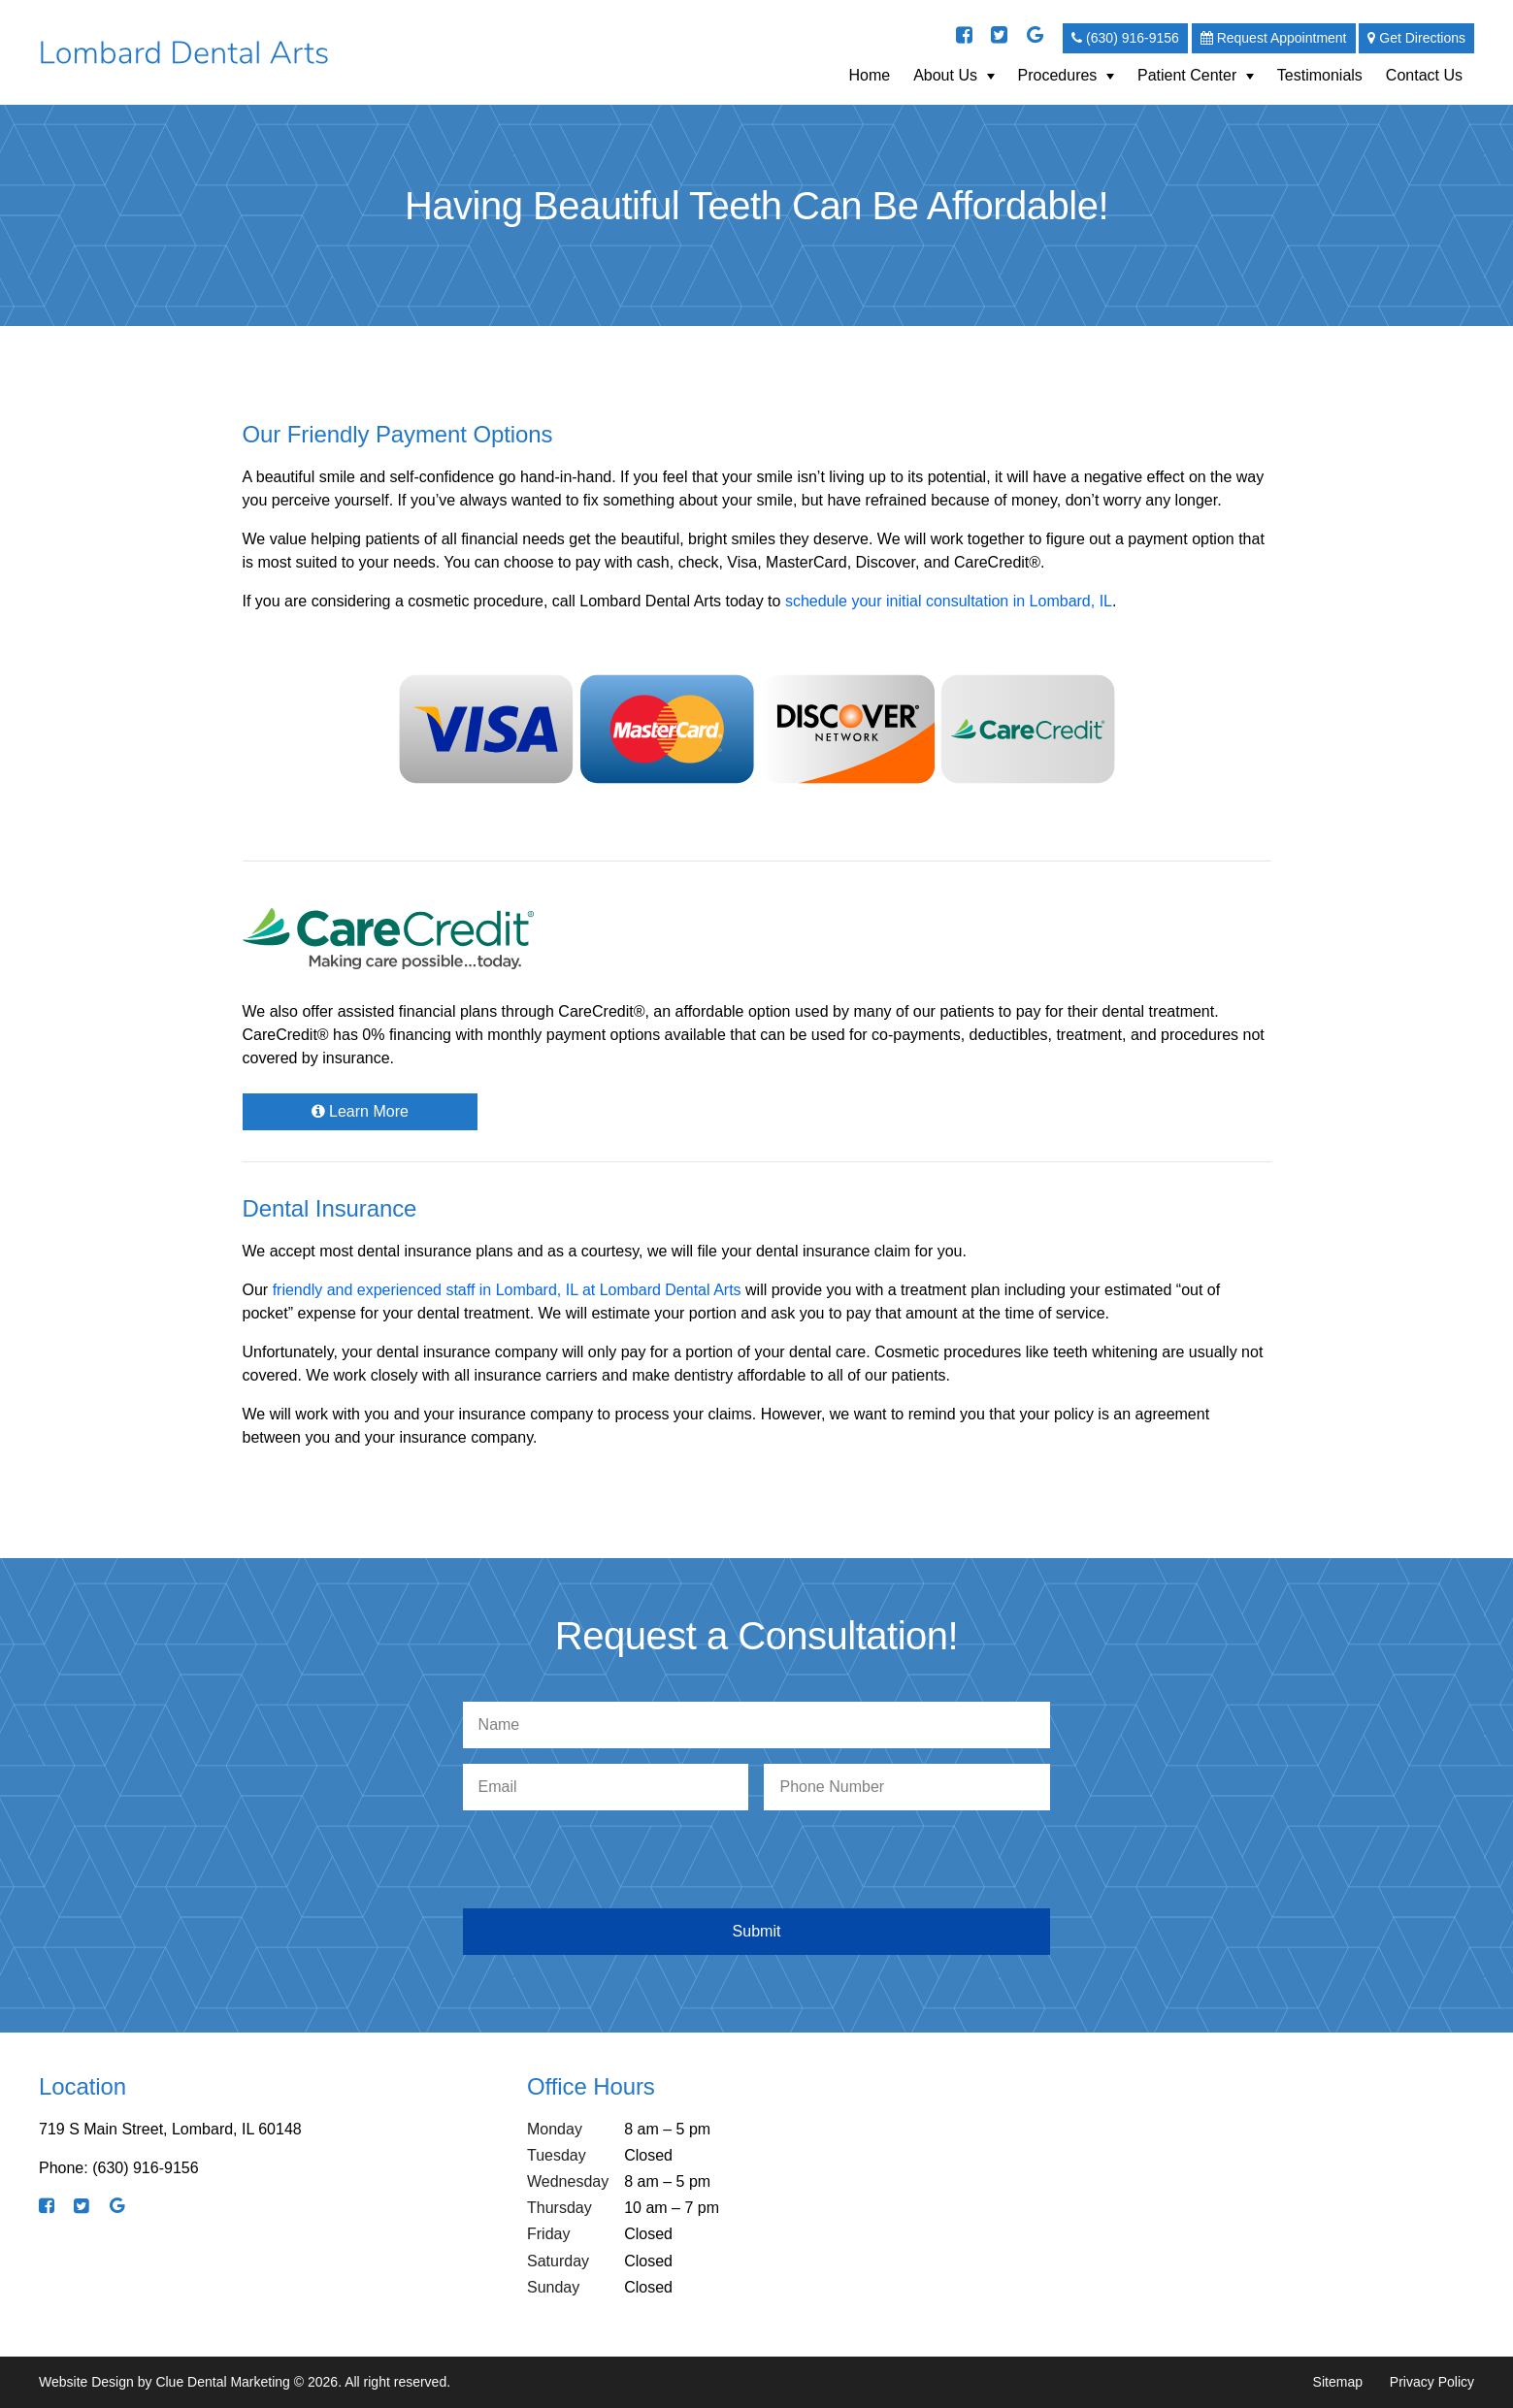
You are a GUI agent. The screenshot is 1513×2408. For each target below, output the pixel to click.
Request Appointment (1274, 38)
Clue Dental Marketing (222, 2382)
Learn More (360, 1111)
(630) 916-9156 (1125, 38)
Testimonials (1320, 75)
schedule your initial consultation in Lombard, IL (948, 601)
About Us (945, 75)
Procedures (1058, 75)
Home (869, 75)
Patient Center (1186, 75)
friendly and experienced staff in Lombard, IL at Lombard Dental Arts (507, 1290)
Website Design (86, 2382)
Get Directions (1416, 38)
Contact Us (1424, 75)
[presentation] (759, 1864)
